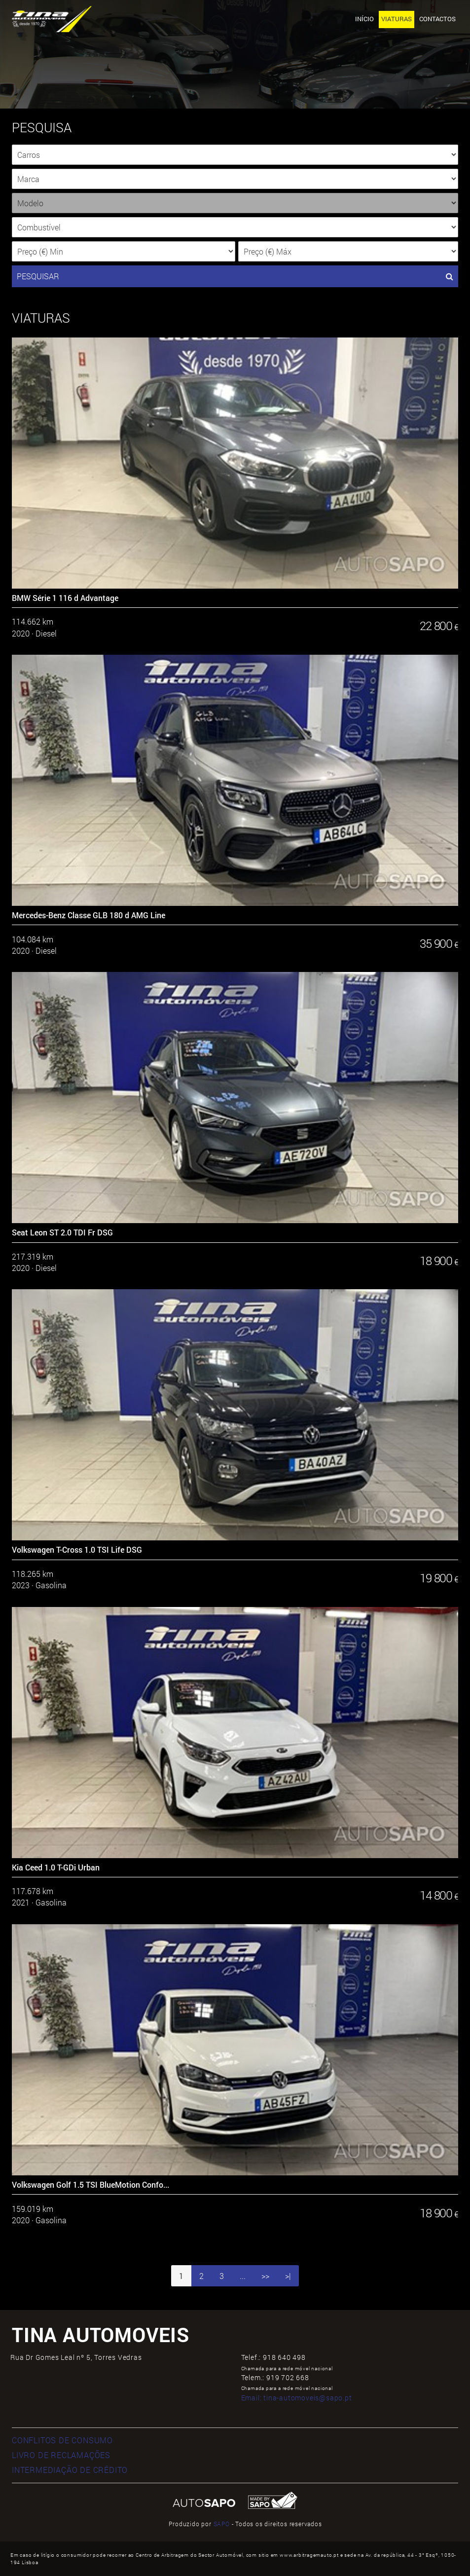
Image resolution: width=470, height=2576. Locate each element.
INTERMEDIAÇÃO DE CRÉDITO (70, 2469)
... (243, 2276)
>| (288, 2276)
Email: (296, 2397)
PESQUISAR (235, 276)
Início (364, 18)
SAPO (222, 2524)
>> (265, 2276)
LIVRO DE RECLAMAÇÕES (61, 2455)
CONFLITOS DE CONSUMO (62, 2440)
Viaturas (396, 18)
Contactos (437, 18)
